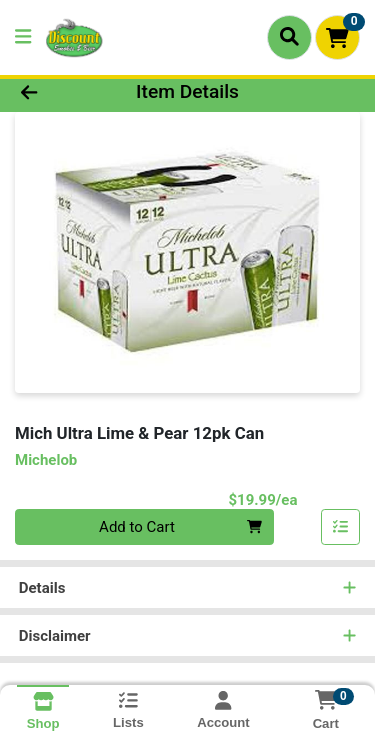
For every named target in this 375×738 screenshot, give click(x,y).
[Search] (289, 37)
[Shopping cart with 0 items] (337, 37)
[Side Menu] (23, 37)
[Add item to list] (341, 527)
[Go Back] (58, 92)
